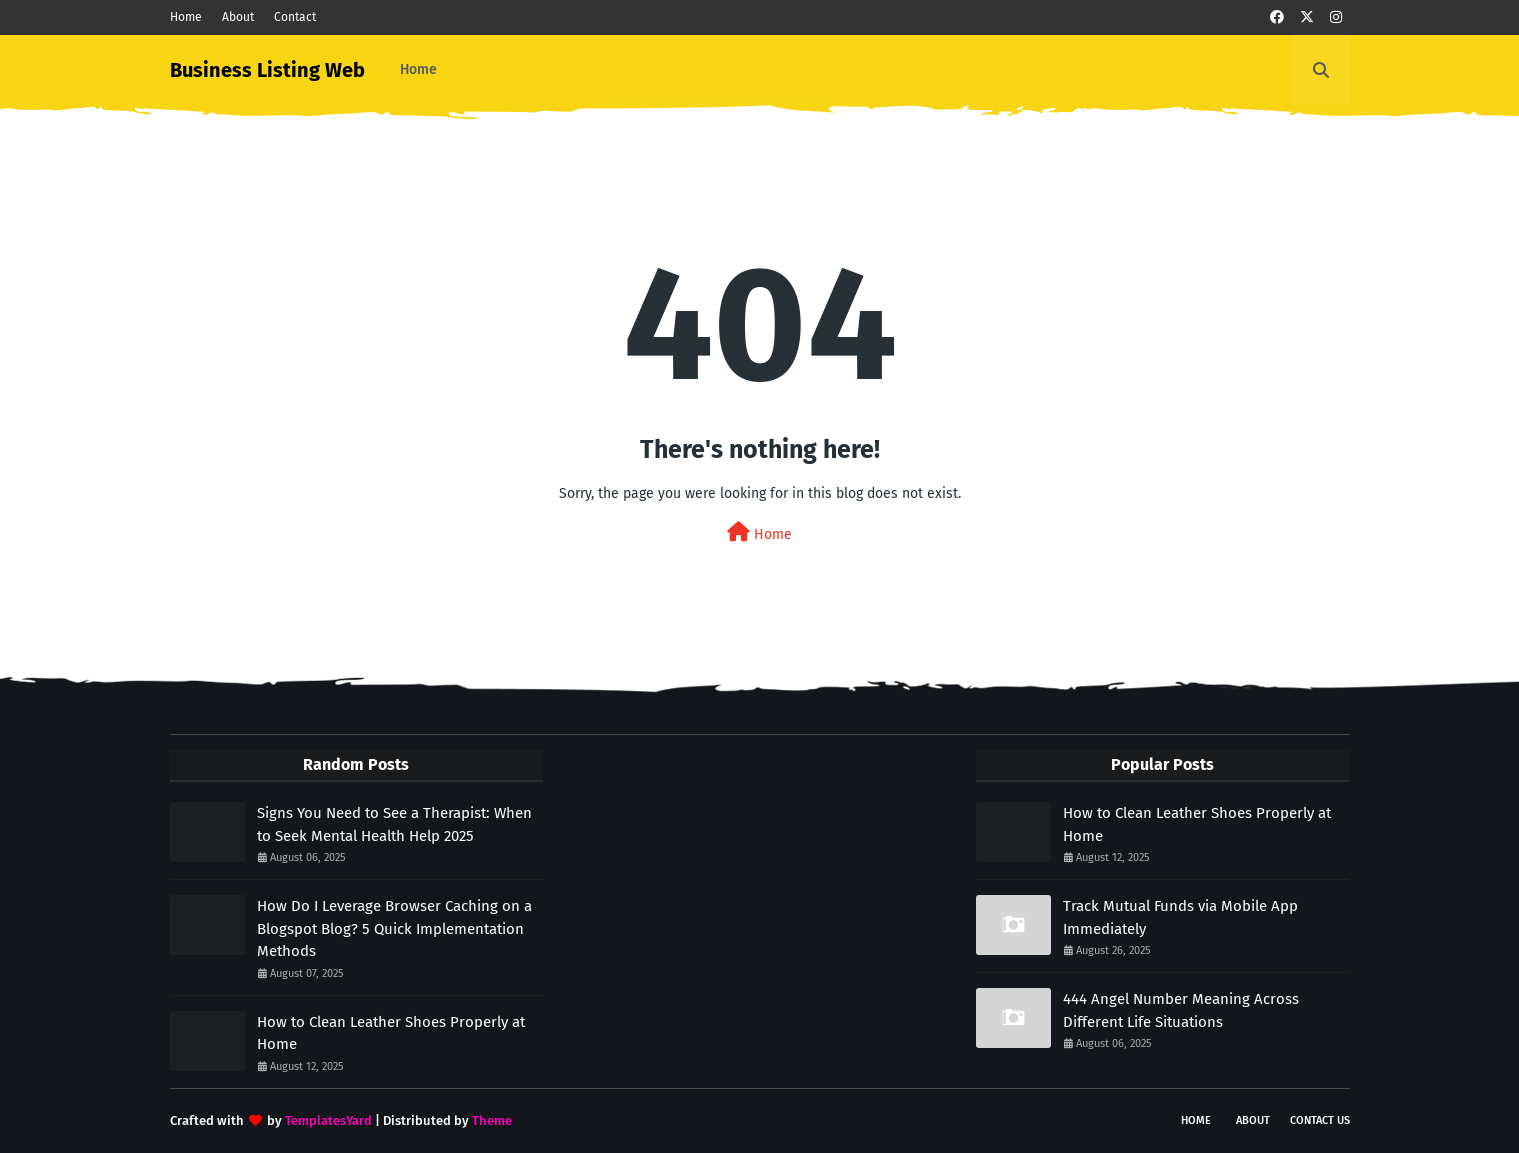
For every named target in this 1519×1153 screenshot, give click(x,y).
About (238, 17)
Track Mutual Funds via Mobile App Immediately (1180, 917)
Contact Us (1320, 1120)
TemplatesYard (328, 1120)
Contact (295, 17)
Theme (492, 1120)
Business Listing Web (267, 70)
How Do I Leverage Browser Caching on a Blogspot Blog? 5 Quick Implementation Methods (394, 928)
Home (186, 17)
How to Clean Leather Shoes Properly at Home (391, 1033)
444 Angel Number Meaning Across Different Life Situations (1181, 1010)
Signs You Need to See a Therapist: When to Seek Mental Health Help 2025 (394, 824)
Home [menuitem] (418, 69)
